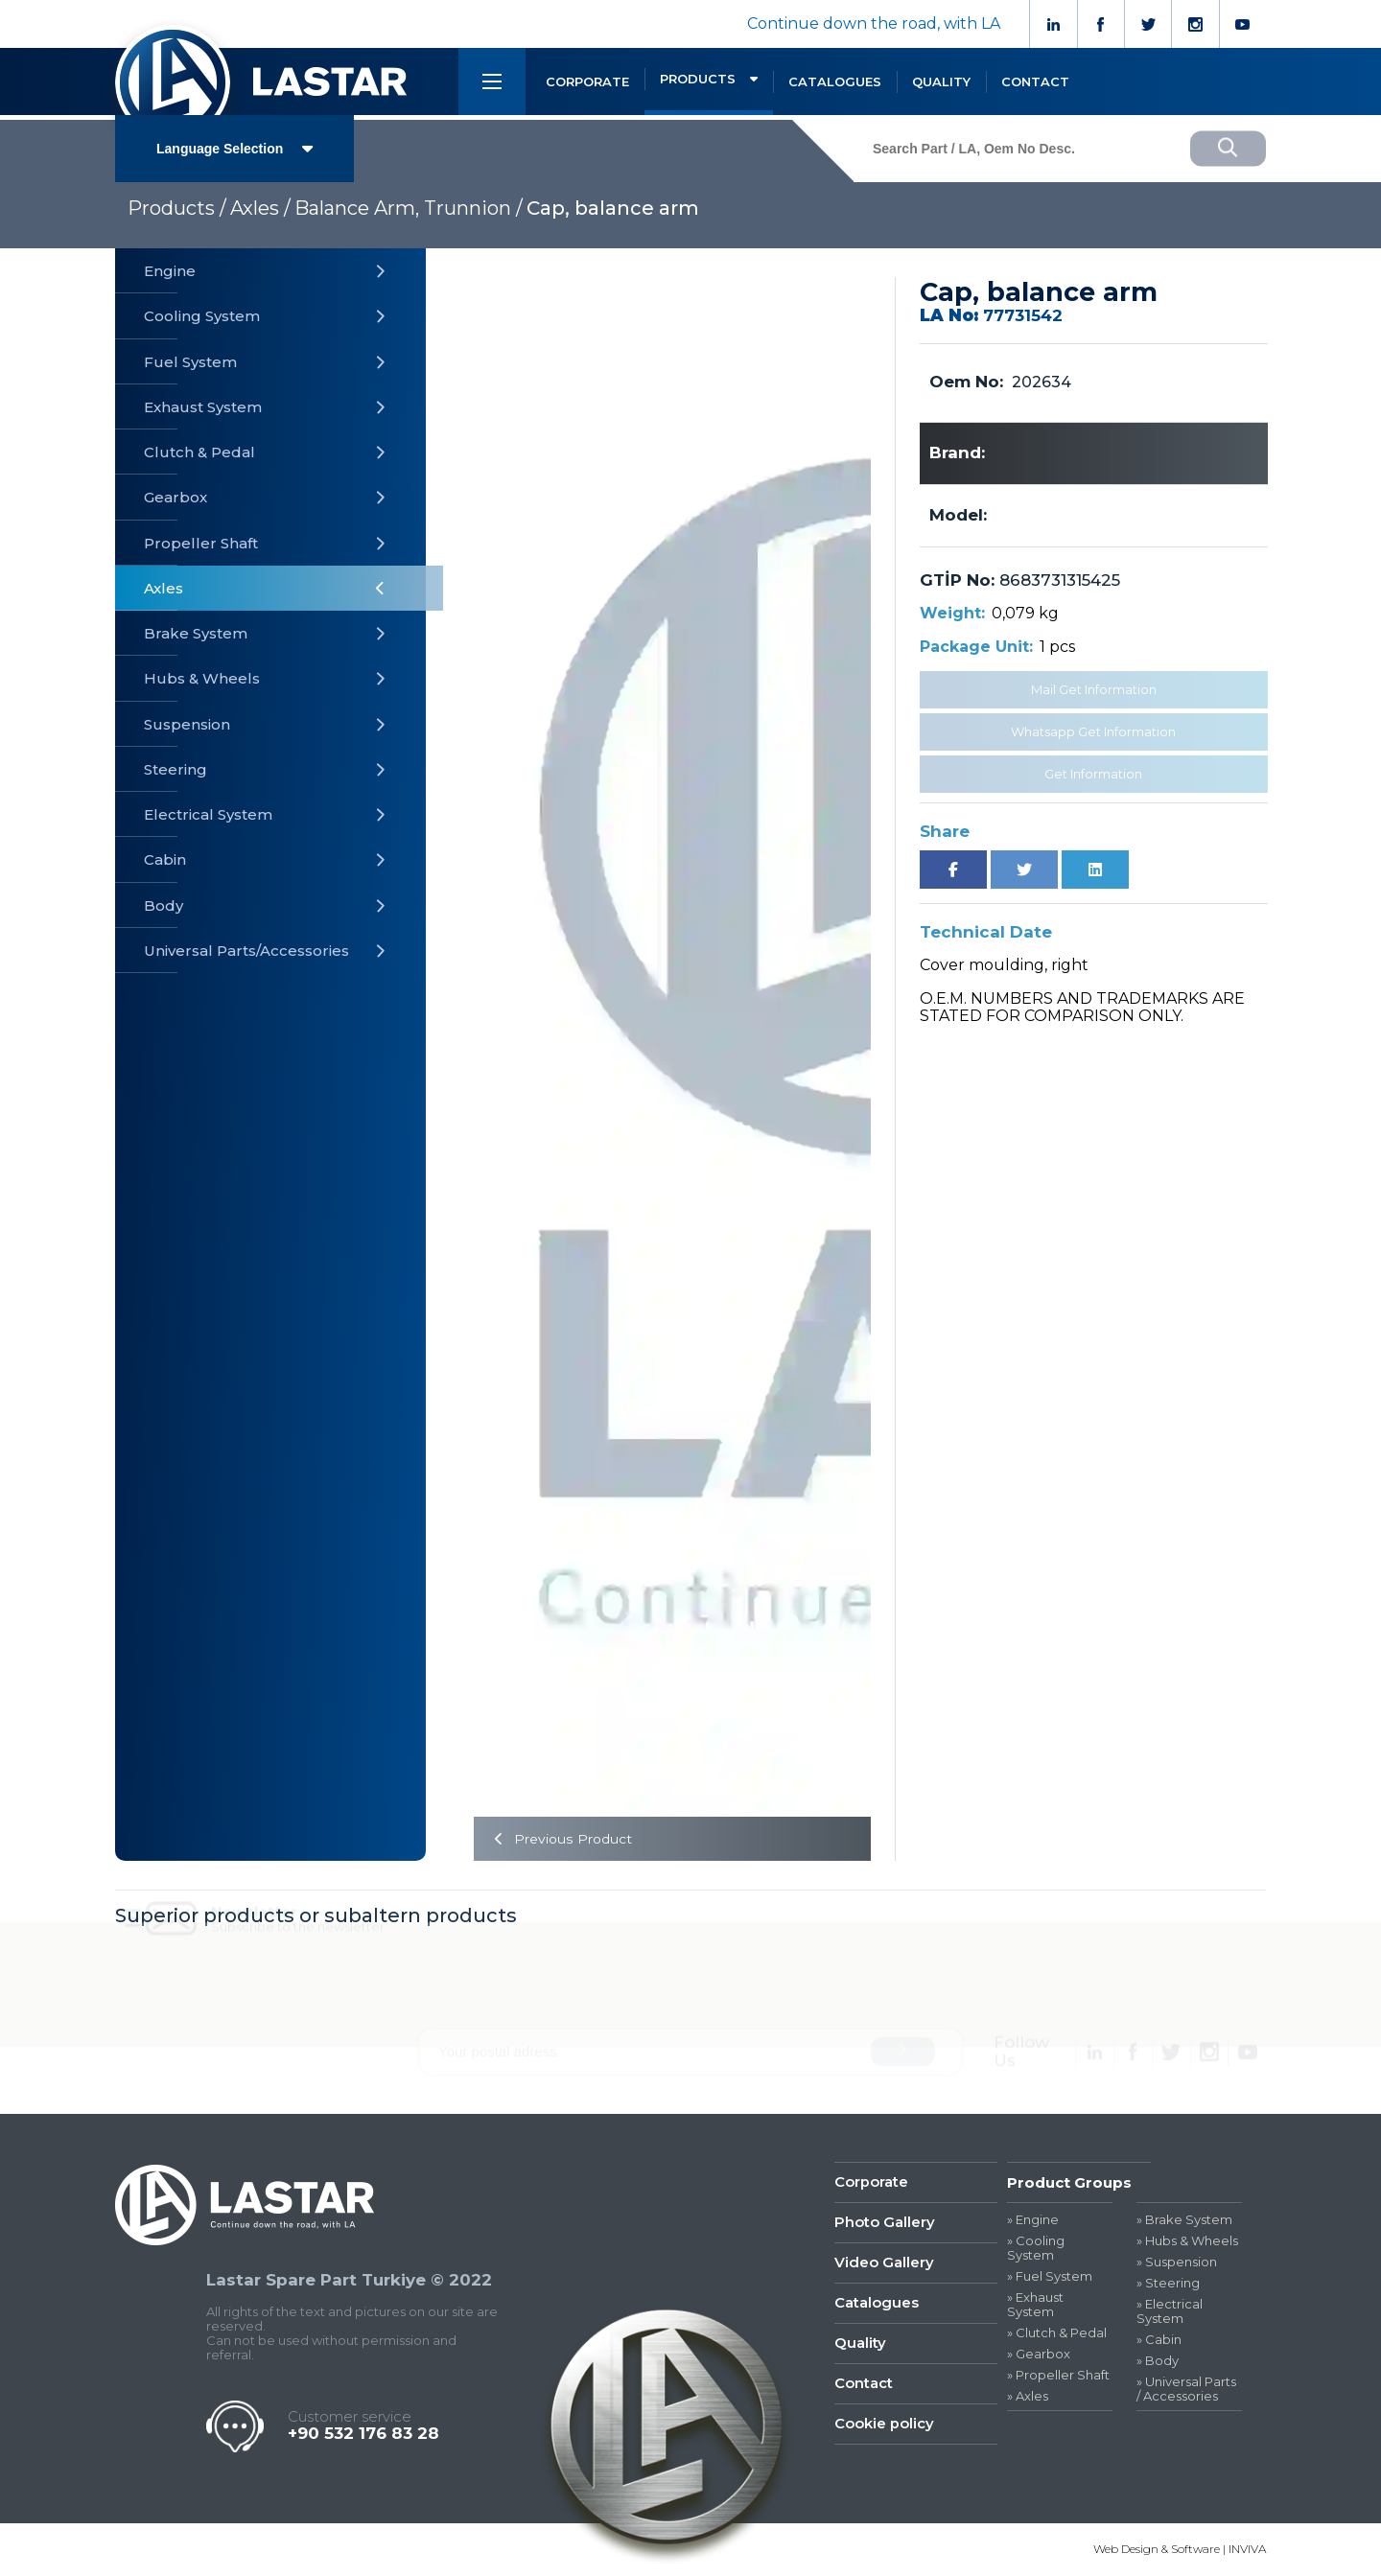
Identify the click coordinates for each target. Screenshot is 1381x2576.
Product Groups (1069, 2182)
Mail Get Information (1094, 689)
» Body (1157, 2361)
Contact (863, 2386)
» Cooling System (1036, 2249)
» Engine (1033, 2221)
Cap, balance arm (613, 208)
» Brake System (1184, 2221)
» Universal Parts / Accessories (1186, 2389)
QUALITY (941, 81)
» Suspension (1176, 2263)
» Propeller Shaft (1058, 2375)
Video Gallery (884, 2264)
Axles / (260, 208)
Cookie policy (884, 2426)
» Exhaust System (1035, 2304)
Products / (177, 208)
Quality (860, 2344)
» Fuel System (1049, 2277)
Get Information (1093, 773)
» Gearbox (1038, 2354)
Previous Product (559, 1838)
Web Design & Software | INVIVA (1179, 2549)
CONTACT (1035, 81)
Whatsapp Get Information (1093, 731)
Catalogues (876, 2304)
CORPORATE (587, 81)
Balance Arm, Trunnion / (408, 208)
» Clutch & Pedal (1057, 2333)
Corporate (871, 2182)
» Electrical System (1169, 2311)
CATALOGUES (834, 81)
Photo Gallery (884, 2224)
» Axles (1027, 2396)
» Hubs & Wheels (1187, 2242)
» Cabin (1159, 2339)
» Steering (1168, 2284)
